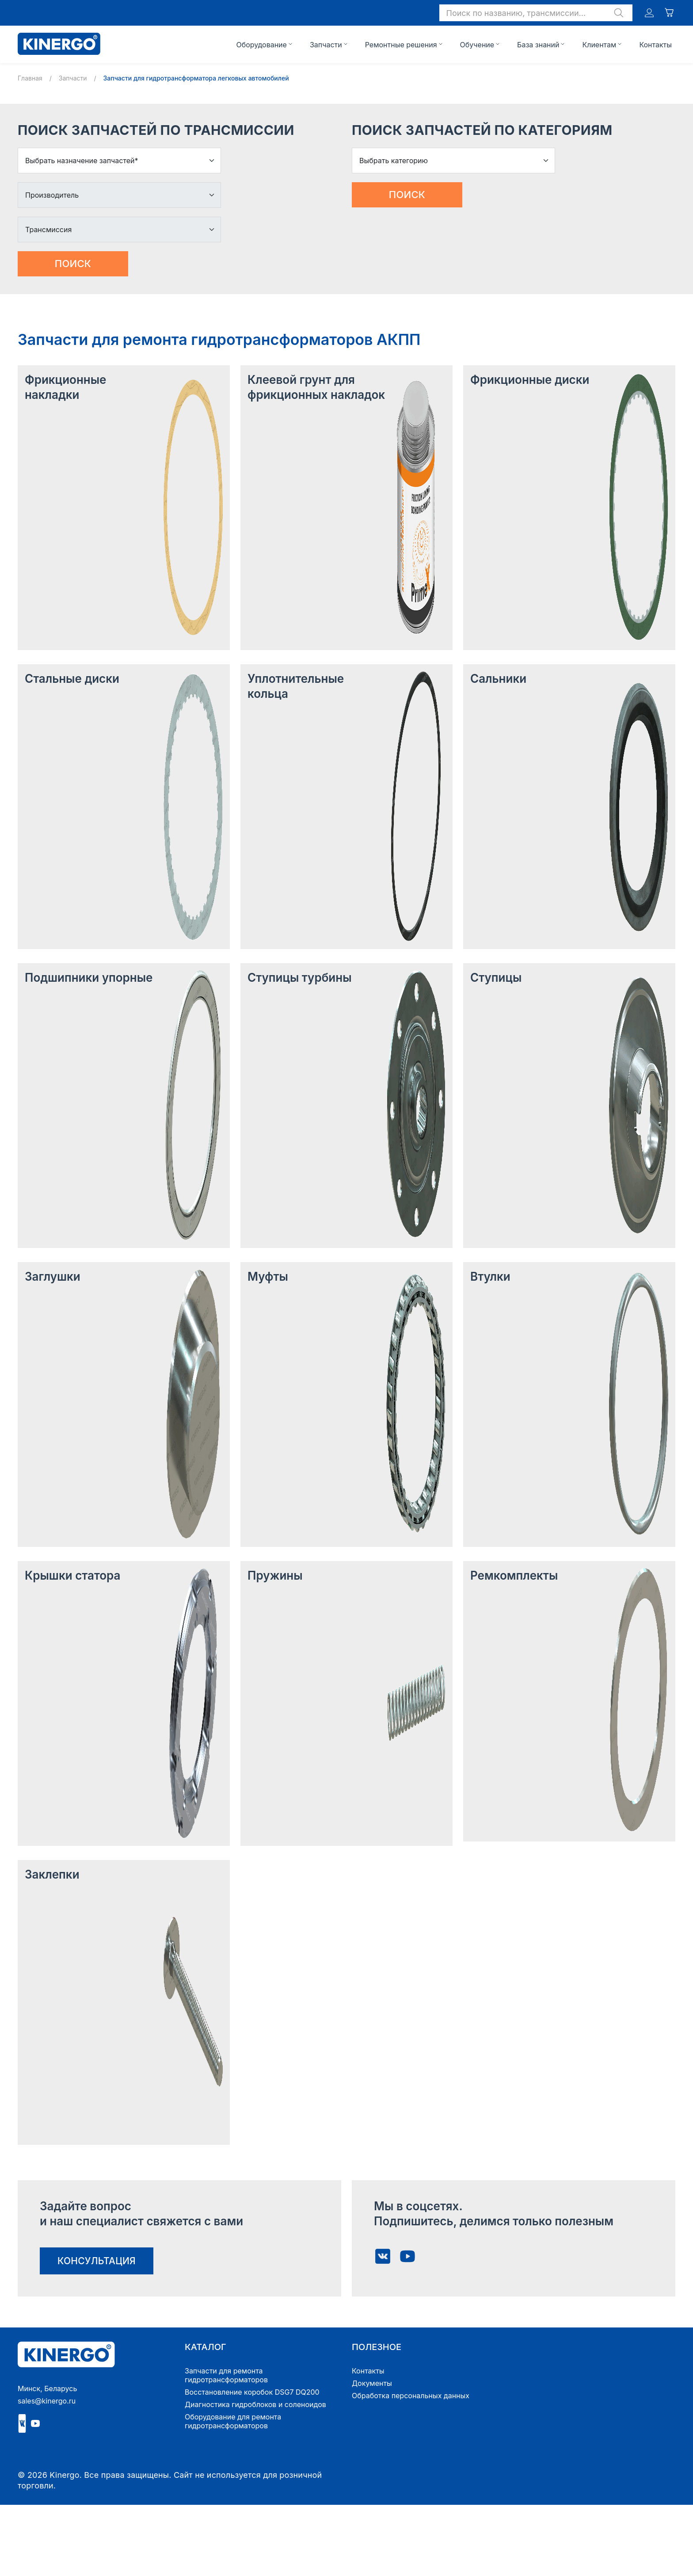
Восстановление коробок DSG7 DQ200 (252, 2392)
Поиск (73, 263)
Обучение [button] (477, 44)
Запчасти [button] (326, 44)
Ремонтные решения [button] (401, 44)
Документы (372, 2383)
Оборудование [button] (261, 44)
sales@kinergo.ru (47, 2400)
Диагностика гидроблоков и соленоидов (255, 2404)
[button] (535, 12)
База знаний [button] (538, 44)
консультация (96, 2260)
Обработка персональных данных (410, 2395)
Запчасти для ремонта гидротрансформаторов (226, 2375)
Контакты (655, 44)
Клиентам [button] (599, 44)
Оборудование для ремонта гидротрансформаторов (233, 2421)
